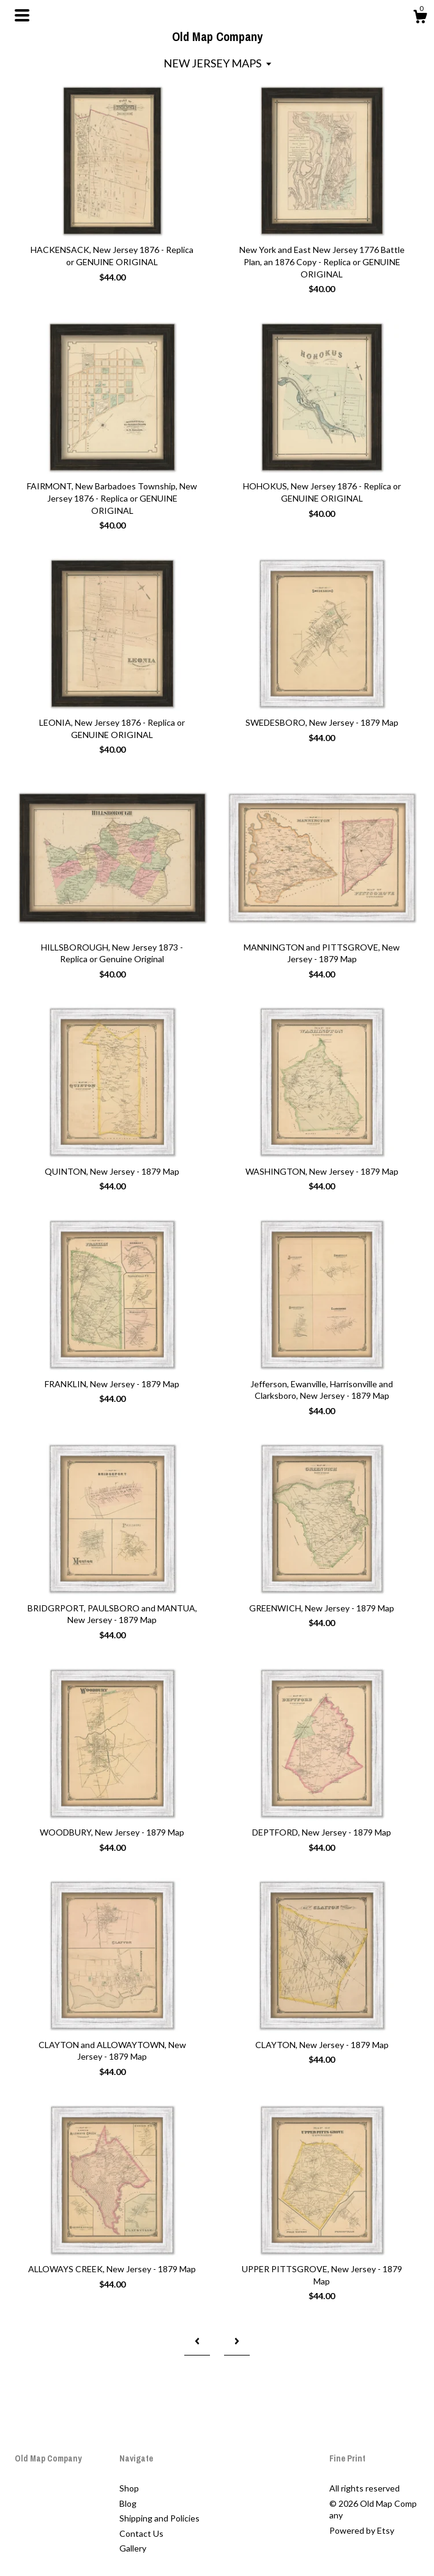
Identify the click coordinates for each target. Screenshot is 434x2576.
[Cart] (420, 18)
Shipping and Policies (159, 2518)
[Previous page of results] (197, 2341)
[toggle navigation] (22, 15)
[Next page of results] (237, 2341)
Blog (128, 2503)
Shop (129, 2488)
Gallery (132, 2548)
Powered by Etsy (361, 2530)
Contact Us (141, 2533)
